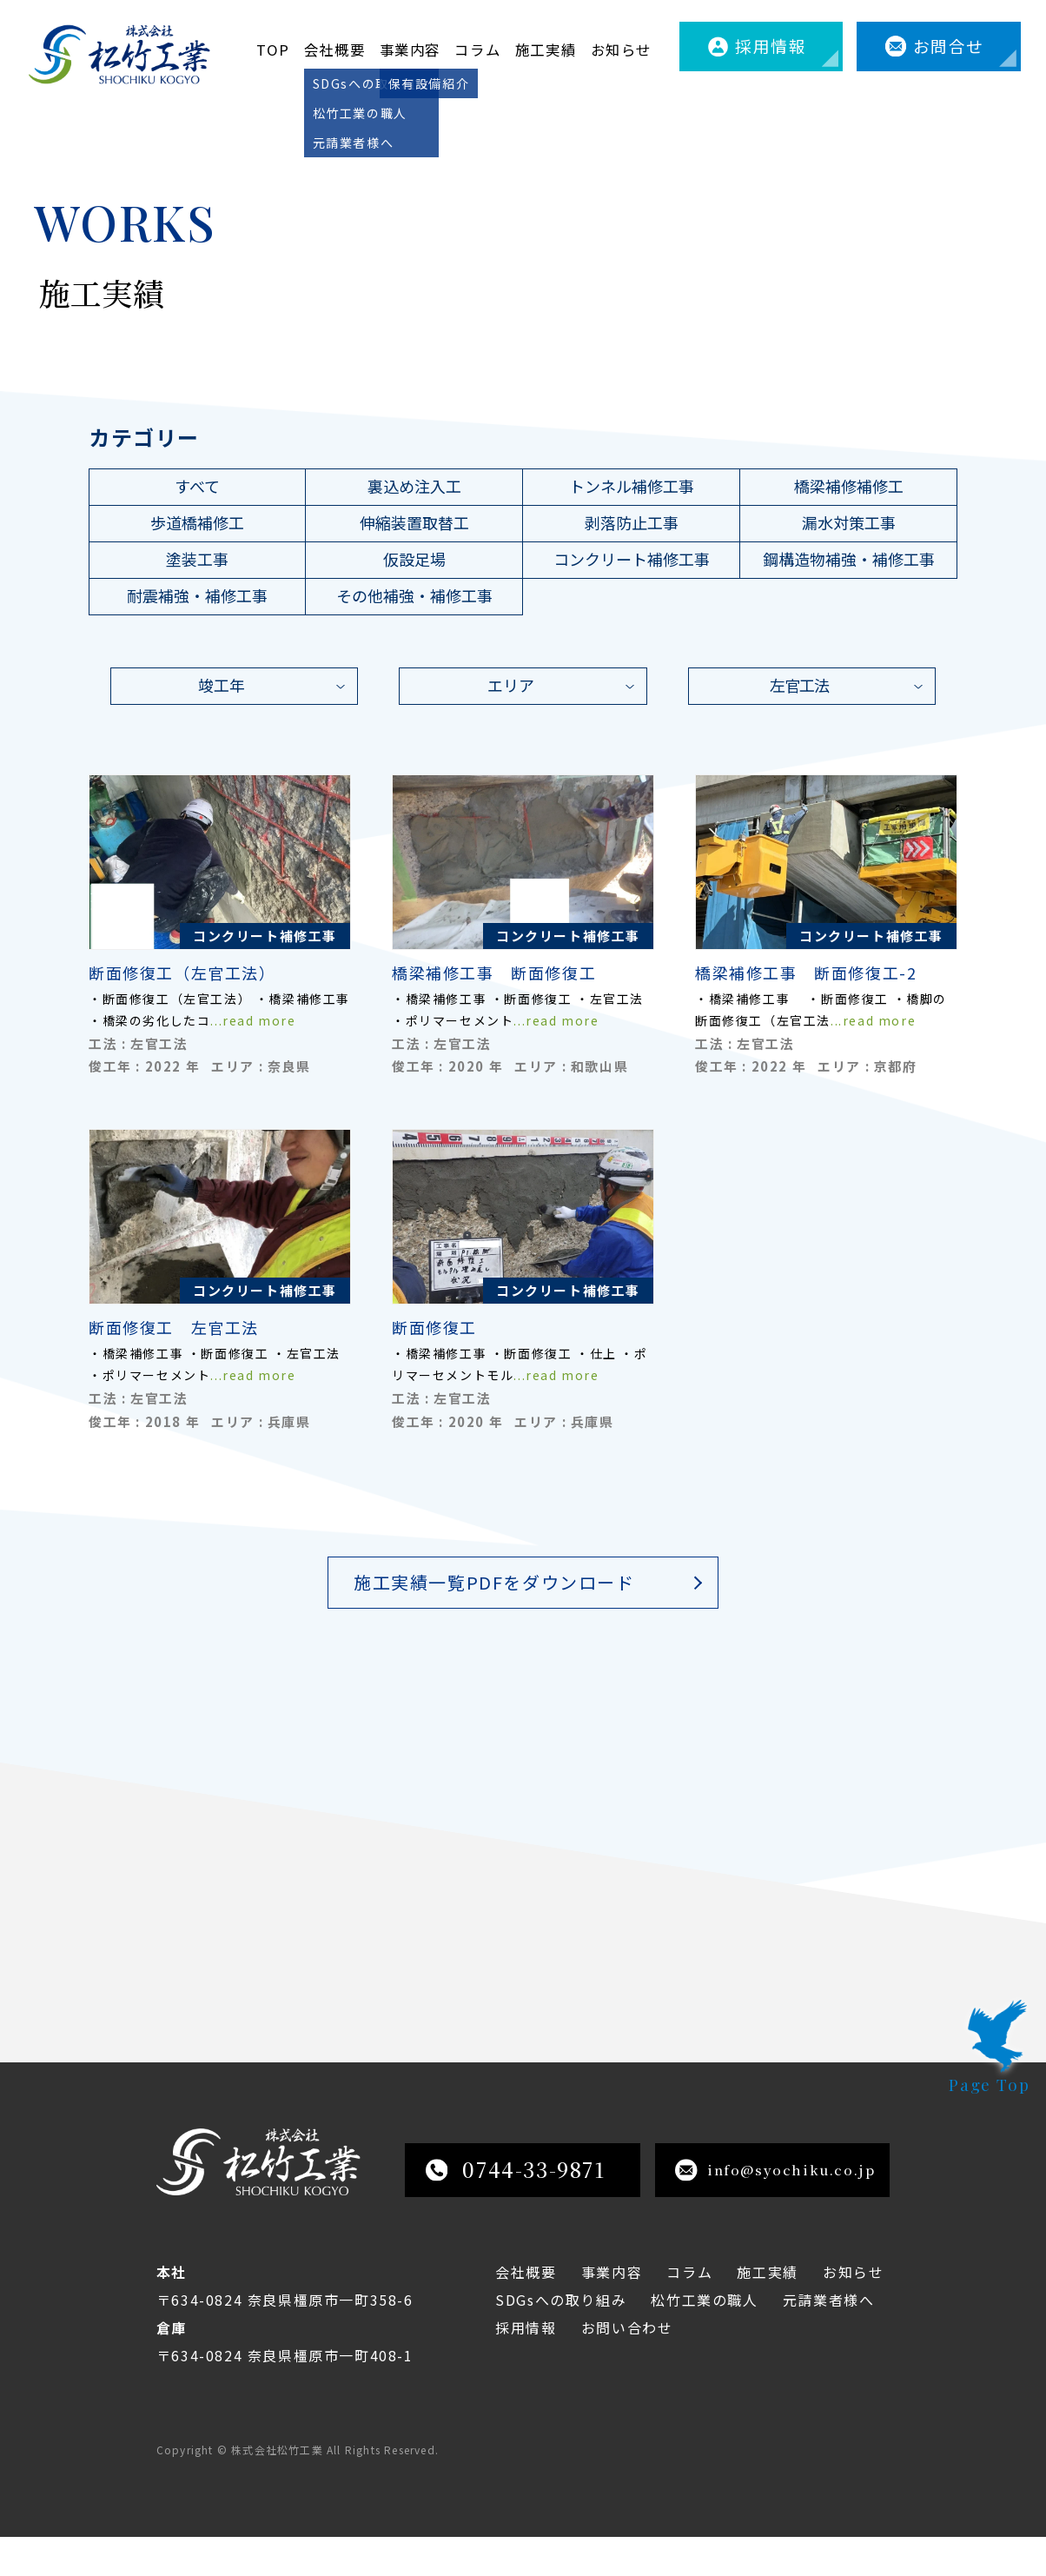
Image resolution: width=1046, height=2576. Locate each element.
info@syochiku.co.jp (775, 2209)
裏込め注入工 (414, 486)
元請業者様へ (829, 2338)
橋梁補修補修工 (849, 486)
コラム (477, 49)
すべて (197, 486)
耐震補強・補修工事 (197, 595)
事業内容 (410, 49)
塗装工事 (197, 559)
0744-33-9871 (516, 2208)
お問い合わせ (627, 2366)
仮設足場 (414, 559)
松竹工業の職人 (704, 2338)
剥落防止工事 (632, 522)
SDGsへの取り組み (560, 2338)
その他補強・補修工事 (414, 595)
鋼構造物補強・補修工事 (849, 559)
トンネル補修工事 (631, 486)
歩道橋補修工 (197, 522)
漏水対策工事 (849, 522)
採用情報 (770, 45)
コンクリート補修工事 (631, 559)
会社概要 (334, 49)
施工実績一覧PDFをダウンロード (494, 1582)
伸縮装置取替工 (414, 522)
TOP (273, 49)
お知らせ (621, 49)
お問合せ (948, 45)
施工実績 (545, 49)
